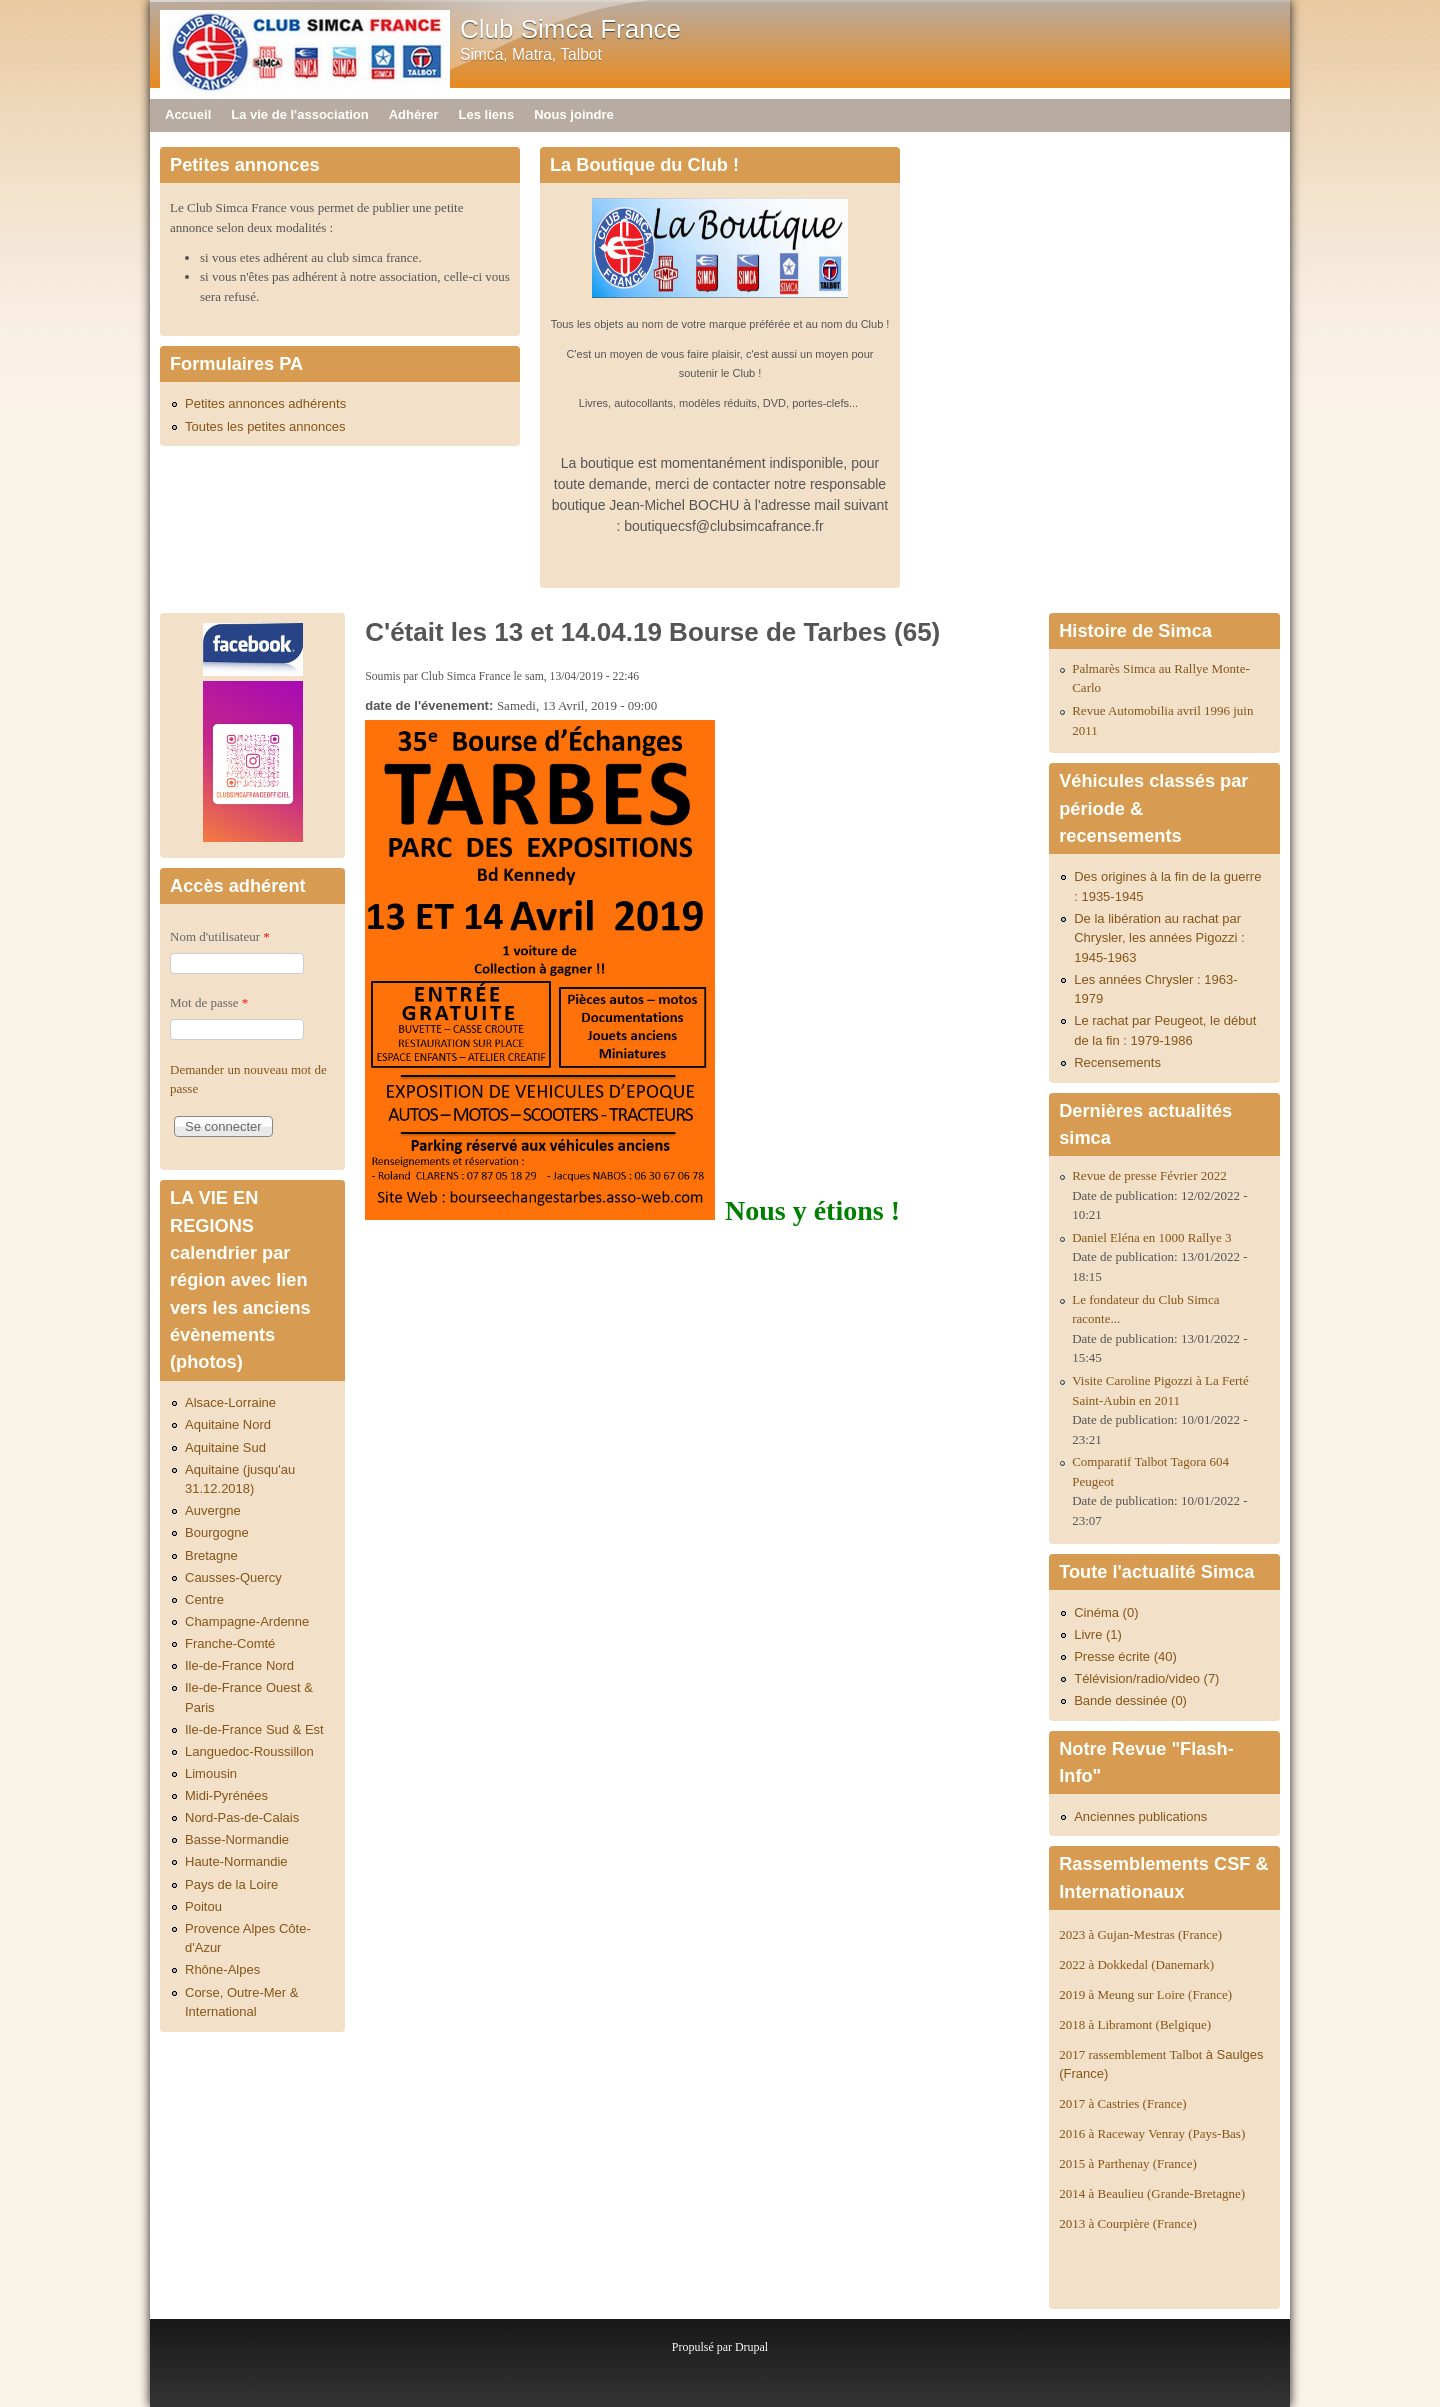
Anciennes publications (1140, 1816)
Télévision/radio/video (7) (1146, 1678)
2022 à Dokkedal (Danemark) (1138, 1964)
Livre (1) (1098, 1634)
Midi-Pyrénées (226, 1795)
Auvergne (213, 1510)
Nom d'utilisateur (220, 936)
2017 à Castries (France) (1122, 2103)
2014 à (1152, 2193)
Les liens (487, 114)
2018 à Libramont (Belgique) (1135, 2024)
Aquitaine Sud (225, 1447)
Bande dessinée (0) (1130, 1700)
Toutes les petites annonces (265, 426)
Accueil (188, 114)
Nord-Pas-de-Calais (242, 1817)
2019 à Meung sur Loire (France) (1145, 1994)
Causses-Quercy (233, 1577)
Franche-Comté (230, 1643)
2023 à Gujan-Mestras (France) (1140, 1934)
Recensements (1117, 1062)
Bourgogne (217, 1532)
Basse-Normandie (237, 1839)
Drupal (751, 2347)
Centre (204, 1599)
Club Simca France (570, 29)
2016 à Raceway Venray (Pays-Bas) (1152, 2133)
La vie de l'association (299, 114)
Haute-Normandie (236, 1861)
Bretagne (211, 1555)
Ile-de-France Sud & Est (254, 1729)
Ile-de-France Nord (239, 1665)
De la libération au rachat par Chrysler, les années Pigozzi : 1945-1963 (1159, 938)
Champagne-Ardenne (247, 1621)
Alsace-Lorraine (230, 1402)
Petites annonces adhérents (265, 403)
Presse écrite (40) (1125, 1656)
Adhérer (414, 114)
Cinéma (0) (1106, 1612)
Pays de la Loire (231, 1884)
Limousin (211, 1773)
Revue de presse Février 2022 (1149, 1175)
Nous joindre (573, 114)
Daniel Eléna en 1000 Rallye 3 (1151, 1237)
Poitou (203, 1906)
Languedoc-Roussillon (249, 1751)
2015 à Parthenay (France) (1128, 2163)
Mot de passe (209, 1002)
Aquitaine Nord (228, 1424)
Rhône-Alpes (222, 1969)
